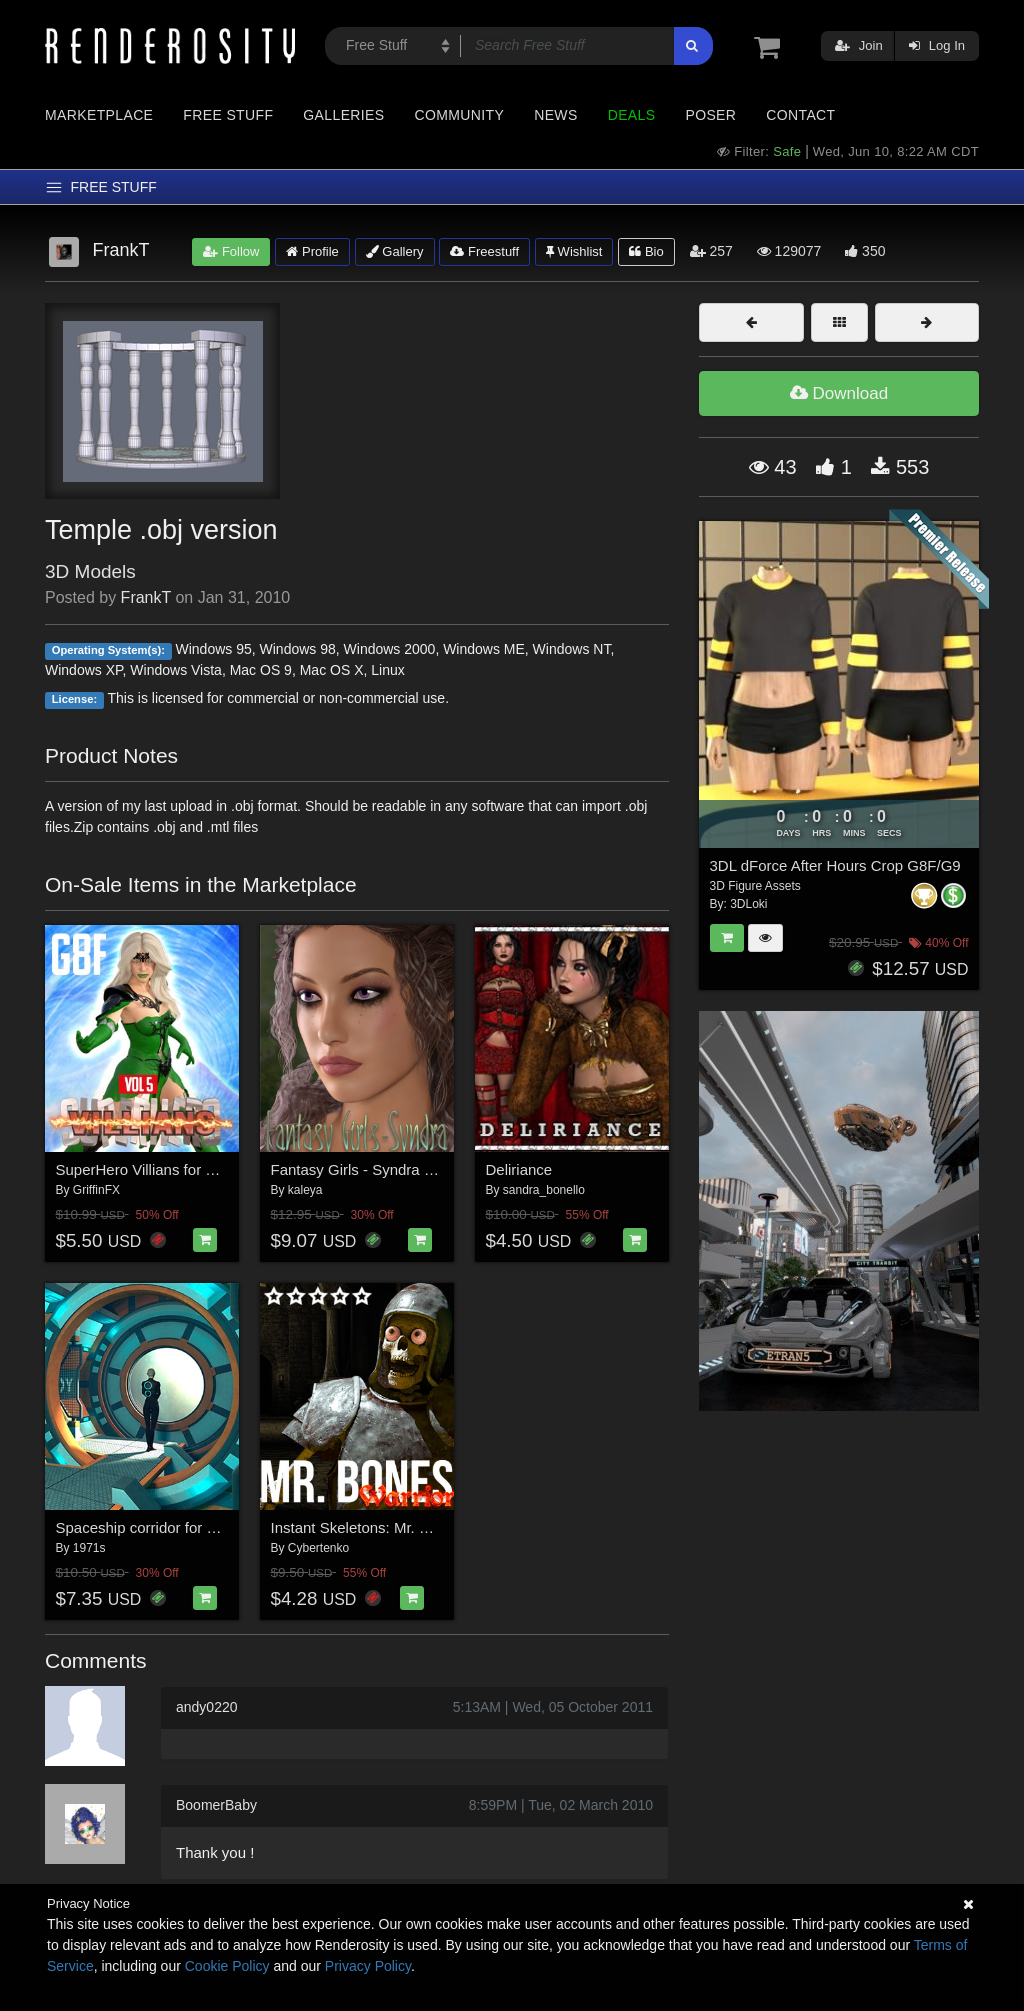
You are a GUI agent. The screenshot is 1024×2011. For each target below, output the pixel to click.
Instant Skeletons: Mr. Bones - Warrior (397, 1527)
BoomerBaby (216, 1805)
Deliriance (519, 1169)
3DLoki (748, 904)
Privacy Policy (368, 1966)
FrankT (146, 597)
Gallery (395, 251)
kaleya (305, 1190)
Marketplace (99, 115)
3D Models (90, 571)
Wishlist (574, 251)
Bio (646, 251)
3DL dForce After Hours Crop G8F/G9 (835, 865)
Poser (710, 115)
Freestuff (484, 251)
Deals (632, 115)
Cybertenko (318, 1548)
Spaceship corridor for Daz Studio (168, 1527)
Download (839, 393)
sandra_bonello (544, 1190)
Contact (800, 115)
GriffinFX (96, 1190)
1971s (89, 1548)
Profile (312, 251)
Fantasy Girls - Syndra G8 (357, 1169)
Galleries (343, 115)
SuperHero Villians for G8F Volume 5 (179, 1169)
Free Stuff (228, 115)
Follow (231, 251)
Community (460, 115)
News (555, 115)
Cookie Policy (227, 1966)
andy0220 (207, 1707)
